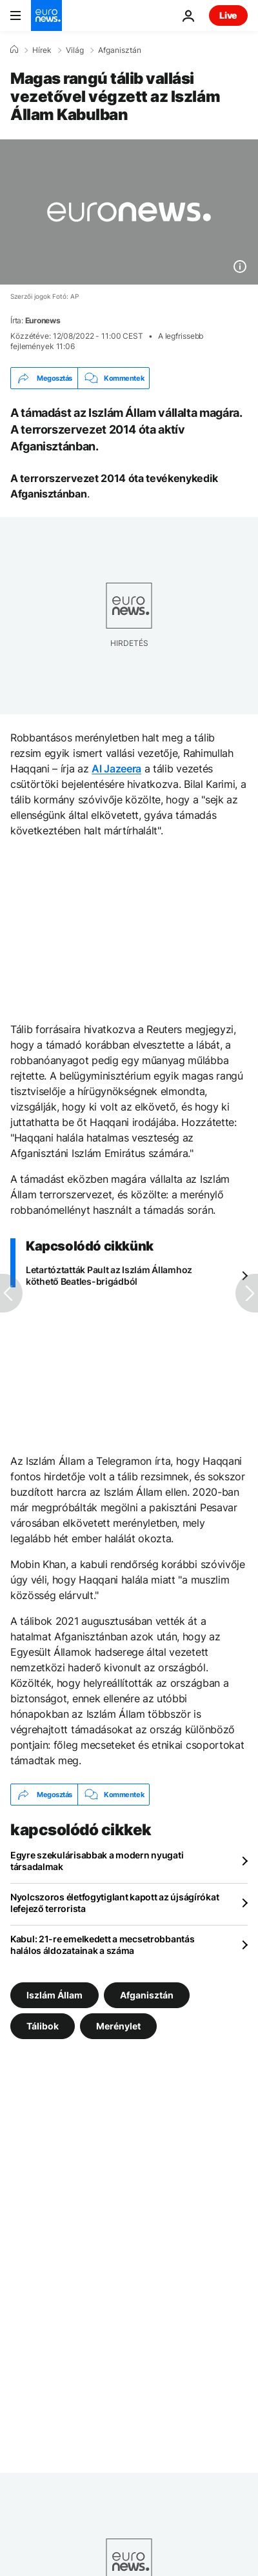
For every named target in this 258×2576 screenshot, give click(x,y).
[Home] (14, 49)
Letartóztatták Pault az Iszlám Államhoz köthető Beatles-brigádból (109, 1275)
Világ (75, 50)
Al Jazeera (116, 768)
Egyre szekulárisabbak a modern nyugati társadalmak (96, 1860)
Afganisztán (119, 50)
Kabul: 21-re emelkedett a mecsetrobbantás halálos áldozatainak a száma (102, 1944)
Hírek (42, 50)
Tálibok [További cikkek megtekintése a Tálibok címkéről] (42, 2025)
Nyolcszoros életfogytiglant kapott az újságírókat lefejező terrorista (114, 1902)
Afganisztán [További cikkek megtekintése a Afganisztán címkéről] (147, 1994)
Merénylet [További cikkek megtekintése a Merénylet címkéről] (118, 2025)
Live (228, 15)
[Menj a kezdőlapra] (46, 15)
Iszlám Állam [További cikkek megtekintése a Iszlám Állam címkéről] (54, 1994)
